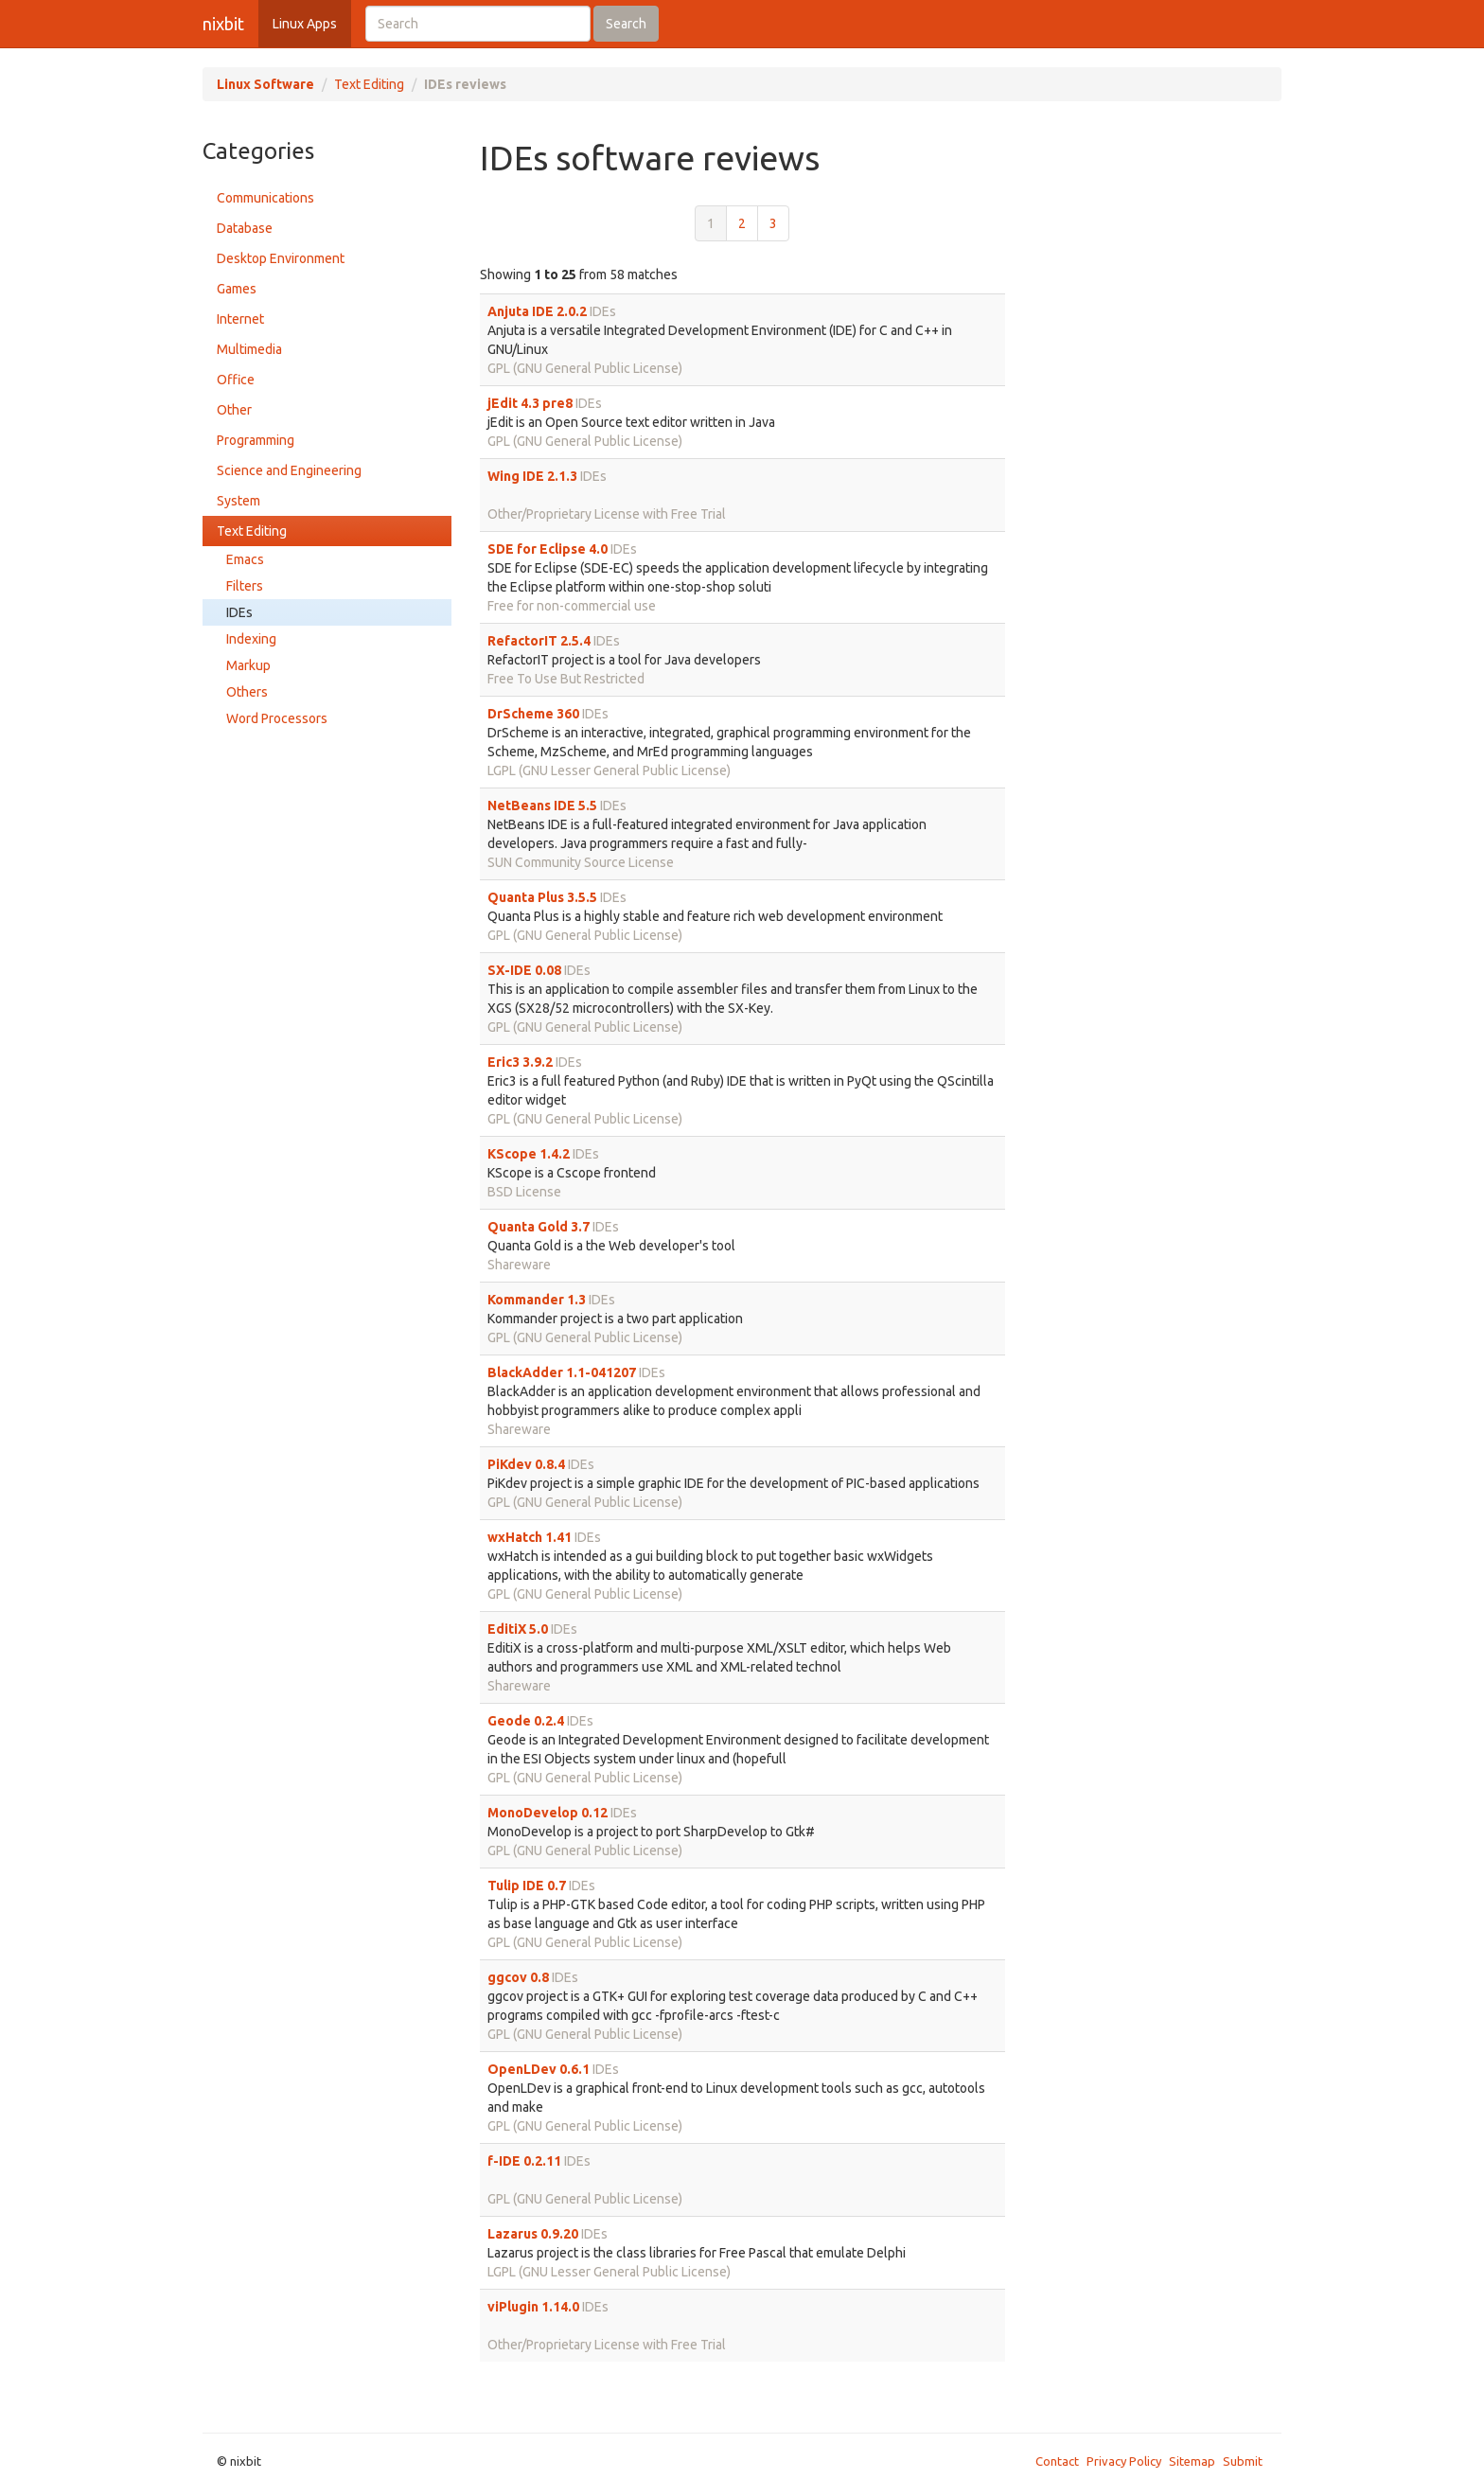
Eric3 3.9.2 (520, 1062)
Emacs (245, 559)
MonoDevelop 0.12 (547, 1812)
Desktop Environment (280, 258)
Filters (244, 585)
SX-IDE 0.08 (524, 970)
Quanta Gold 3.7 (538, 1226)
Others (247, 691)
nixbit (223, 23)
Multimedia (249, 349)
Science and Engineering (289, 470)
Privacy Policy (1123, 2461)
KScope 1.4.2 (528, 1153)
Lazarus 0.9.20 (532, 2233)
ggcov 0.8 (518, 1977)
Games (236, 288)
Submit (1243, 2461)
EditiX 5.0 (517, 1629)
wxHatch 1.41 (529, 1537)
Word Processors (276, 718)
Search (626, 23)
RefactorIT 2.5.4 (539, 640)
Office (236, 379)
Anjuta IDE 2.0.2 (537, 311)
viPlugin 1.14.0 (533, 2306)
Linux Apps (305, 23)
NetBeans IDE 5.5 (542, 805)
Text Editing (369, 84)
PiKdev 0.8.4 (526, 1464)
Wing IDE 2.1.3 (532, 476)
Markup (248, 665)
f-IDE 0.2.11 (524, 2161)
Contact (1057, 2461)
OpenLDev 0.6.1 (538, 2069)
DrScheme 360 (533, 713)
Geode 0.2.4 (525, 1720)
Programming (255, 440)
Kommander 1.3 (536, 1299)
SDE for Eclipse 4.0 (547, 549)
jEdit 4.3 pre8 (530, 403)
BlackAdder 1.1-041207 (561, 1372)
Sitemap (1192, 2461)
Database (245, 228)
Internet (240, 319)
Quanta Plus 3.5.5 (542, 897)
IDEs (239, 612)
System (238, 500)
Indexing (251, 638)
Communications (265, 197)
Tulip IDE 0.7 (526, 1885)
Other (234, 409)
